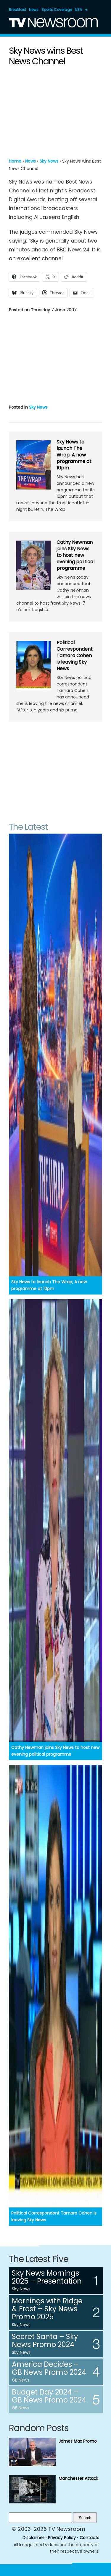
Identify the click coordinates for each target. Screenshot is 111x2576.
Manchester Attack (78, 2478)
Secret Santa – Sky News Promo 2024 (45, 2340)
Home (15, 161)
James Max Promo (78, 2441)
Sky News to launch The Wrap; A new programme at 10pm (74, 454)
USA (78, 9)
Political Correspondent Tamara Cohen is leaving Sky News (75, 655)
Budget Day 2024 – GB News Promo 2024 (49, 2396)
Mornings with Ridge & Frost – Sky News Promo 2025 (47, 2309)
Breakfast (17, 9)
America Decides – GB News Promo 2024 (49, 2368)
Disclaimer (33, 2538)
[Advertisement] (55, 111)
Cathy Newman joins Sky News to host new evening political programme (75, 555)
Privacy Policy (62, 2538)
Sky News (49, 161)
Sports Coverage (56, 9)
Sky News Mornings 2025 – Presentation (47, 2277)
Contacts (89, 2538)
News (33, 9)
